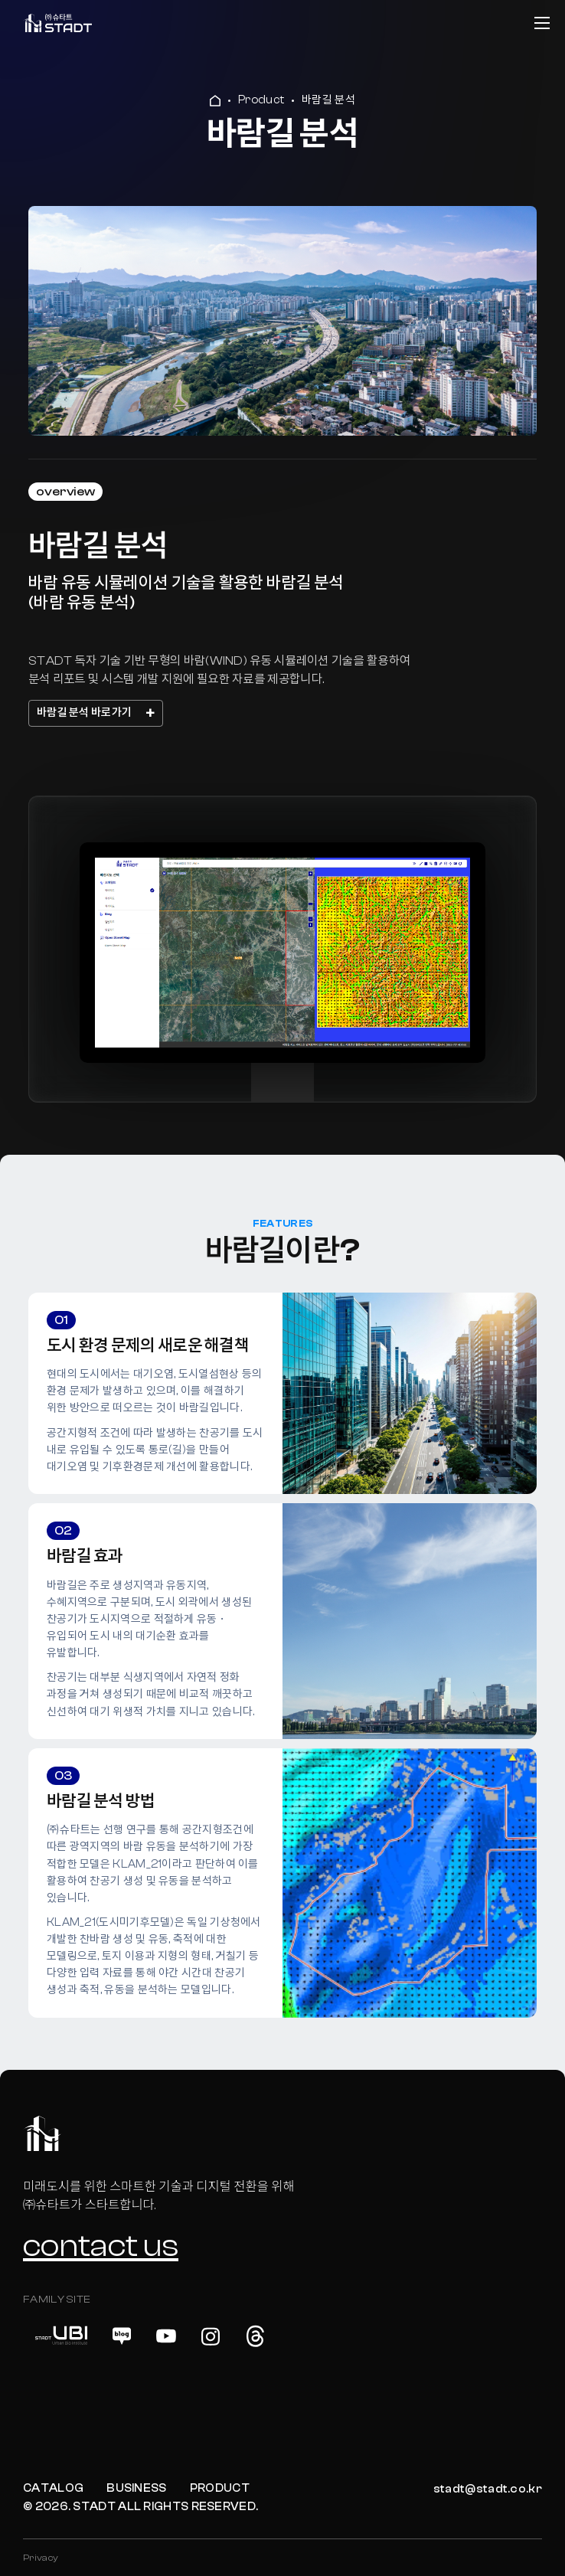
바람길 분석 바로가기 (96, 713)
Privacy (40, 2557)
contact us (100, 2246)
